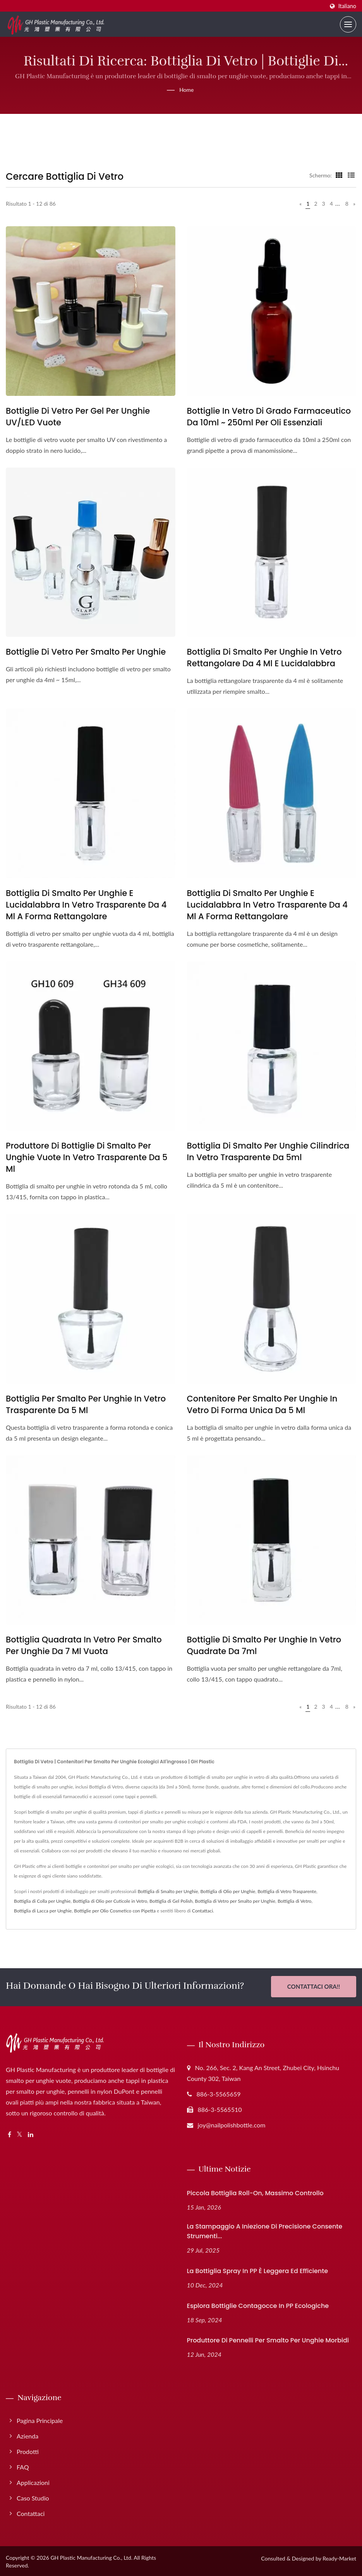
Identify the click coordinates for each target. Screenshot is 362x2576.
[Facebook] (9, 2133)
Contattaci (202, 1911)
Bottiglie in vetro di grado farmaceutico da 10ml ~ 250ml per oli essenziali (269, 416)
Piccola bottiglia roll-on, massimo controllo (255, 2191)
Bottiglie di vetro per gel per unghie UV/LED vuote (78, 416)
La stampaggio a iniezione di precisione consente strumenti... (265, 2230)
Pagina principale (40, 2419)
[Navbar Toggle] (348, 24)
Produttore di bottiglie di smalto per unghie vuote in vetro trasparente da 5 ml (86, 1157)
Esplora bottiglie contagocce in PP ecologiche (258, 2304)
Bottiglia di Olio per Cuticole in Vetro (110, 1901)
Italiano (347, 6)
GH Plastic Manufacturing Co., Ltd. (91, 2556)
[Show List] (351, 175)
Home (186, 89)
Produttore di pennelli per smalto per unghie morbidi (268, 2339)
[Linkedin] (30, 2133)
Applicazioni (33, 2481)
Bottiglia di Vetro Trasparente (286, 1891)
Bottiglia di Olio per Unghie (227, 1891)
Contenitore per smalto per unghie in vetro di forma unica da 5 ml (262, 1404)
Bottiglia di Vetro (295, 1901)
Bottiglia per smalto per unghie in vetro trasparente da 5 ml (86, 1404)
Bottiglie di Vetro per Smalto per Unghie (86, 651)
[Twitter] (19, 2133)
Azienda (27, 2434)
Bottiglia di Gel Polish (170, 1901)
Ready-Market (339, 2557)
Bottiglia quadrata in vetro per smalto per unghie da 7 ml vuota (84, 1645)
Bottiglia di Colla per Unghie (42, 1901)
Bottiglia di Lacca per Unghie (43, 1911)
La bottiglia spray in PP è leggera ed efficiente (257, 2269)
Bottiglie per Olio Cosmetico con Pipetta (115, 1911)
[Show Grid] (339, 175)
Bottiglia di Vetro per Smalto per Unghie (235, 1901)
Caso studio (33, 2496)
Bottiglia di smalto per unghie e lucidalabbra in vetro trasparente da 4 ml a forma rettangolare (86, 904)
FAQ (23, 2465)
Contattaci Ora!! (313, 1986)
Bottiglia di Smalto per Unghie (167, 1891)
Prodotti (28, 2450)
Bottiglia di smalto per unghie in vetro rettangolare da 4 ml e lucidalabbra (264, 657)
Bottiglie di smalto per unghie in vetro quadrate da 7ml (264, 1645)
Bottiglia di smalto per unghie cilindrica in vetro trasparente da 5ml (268, 1151)
